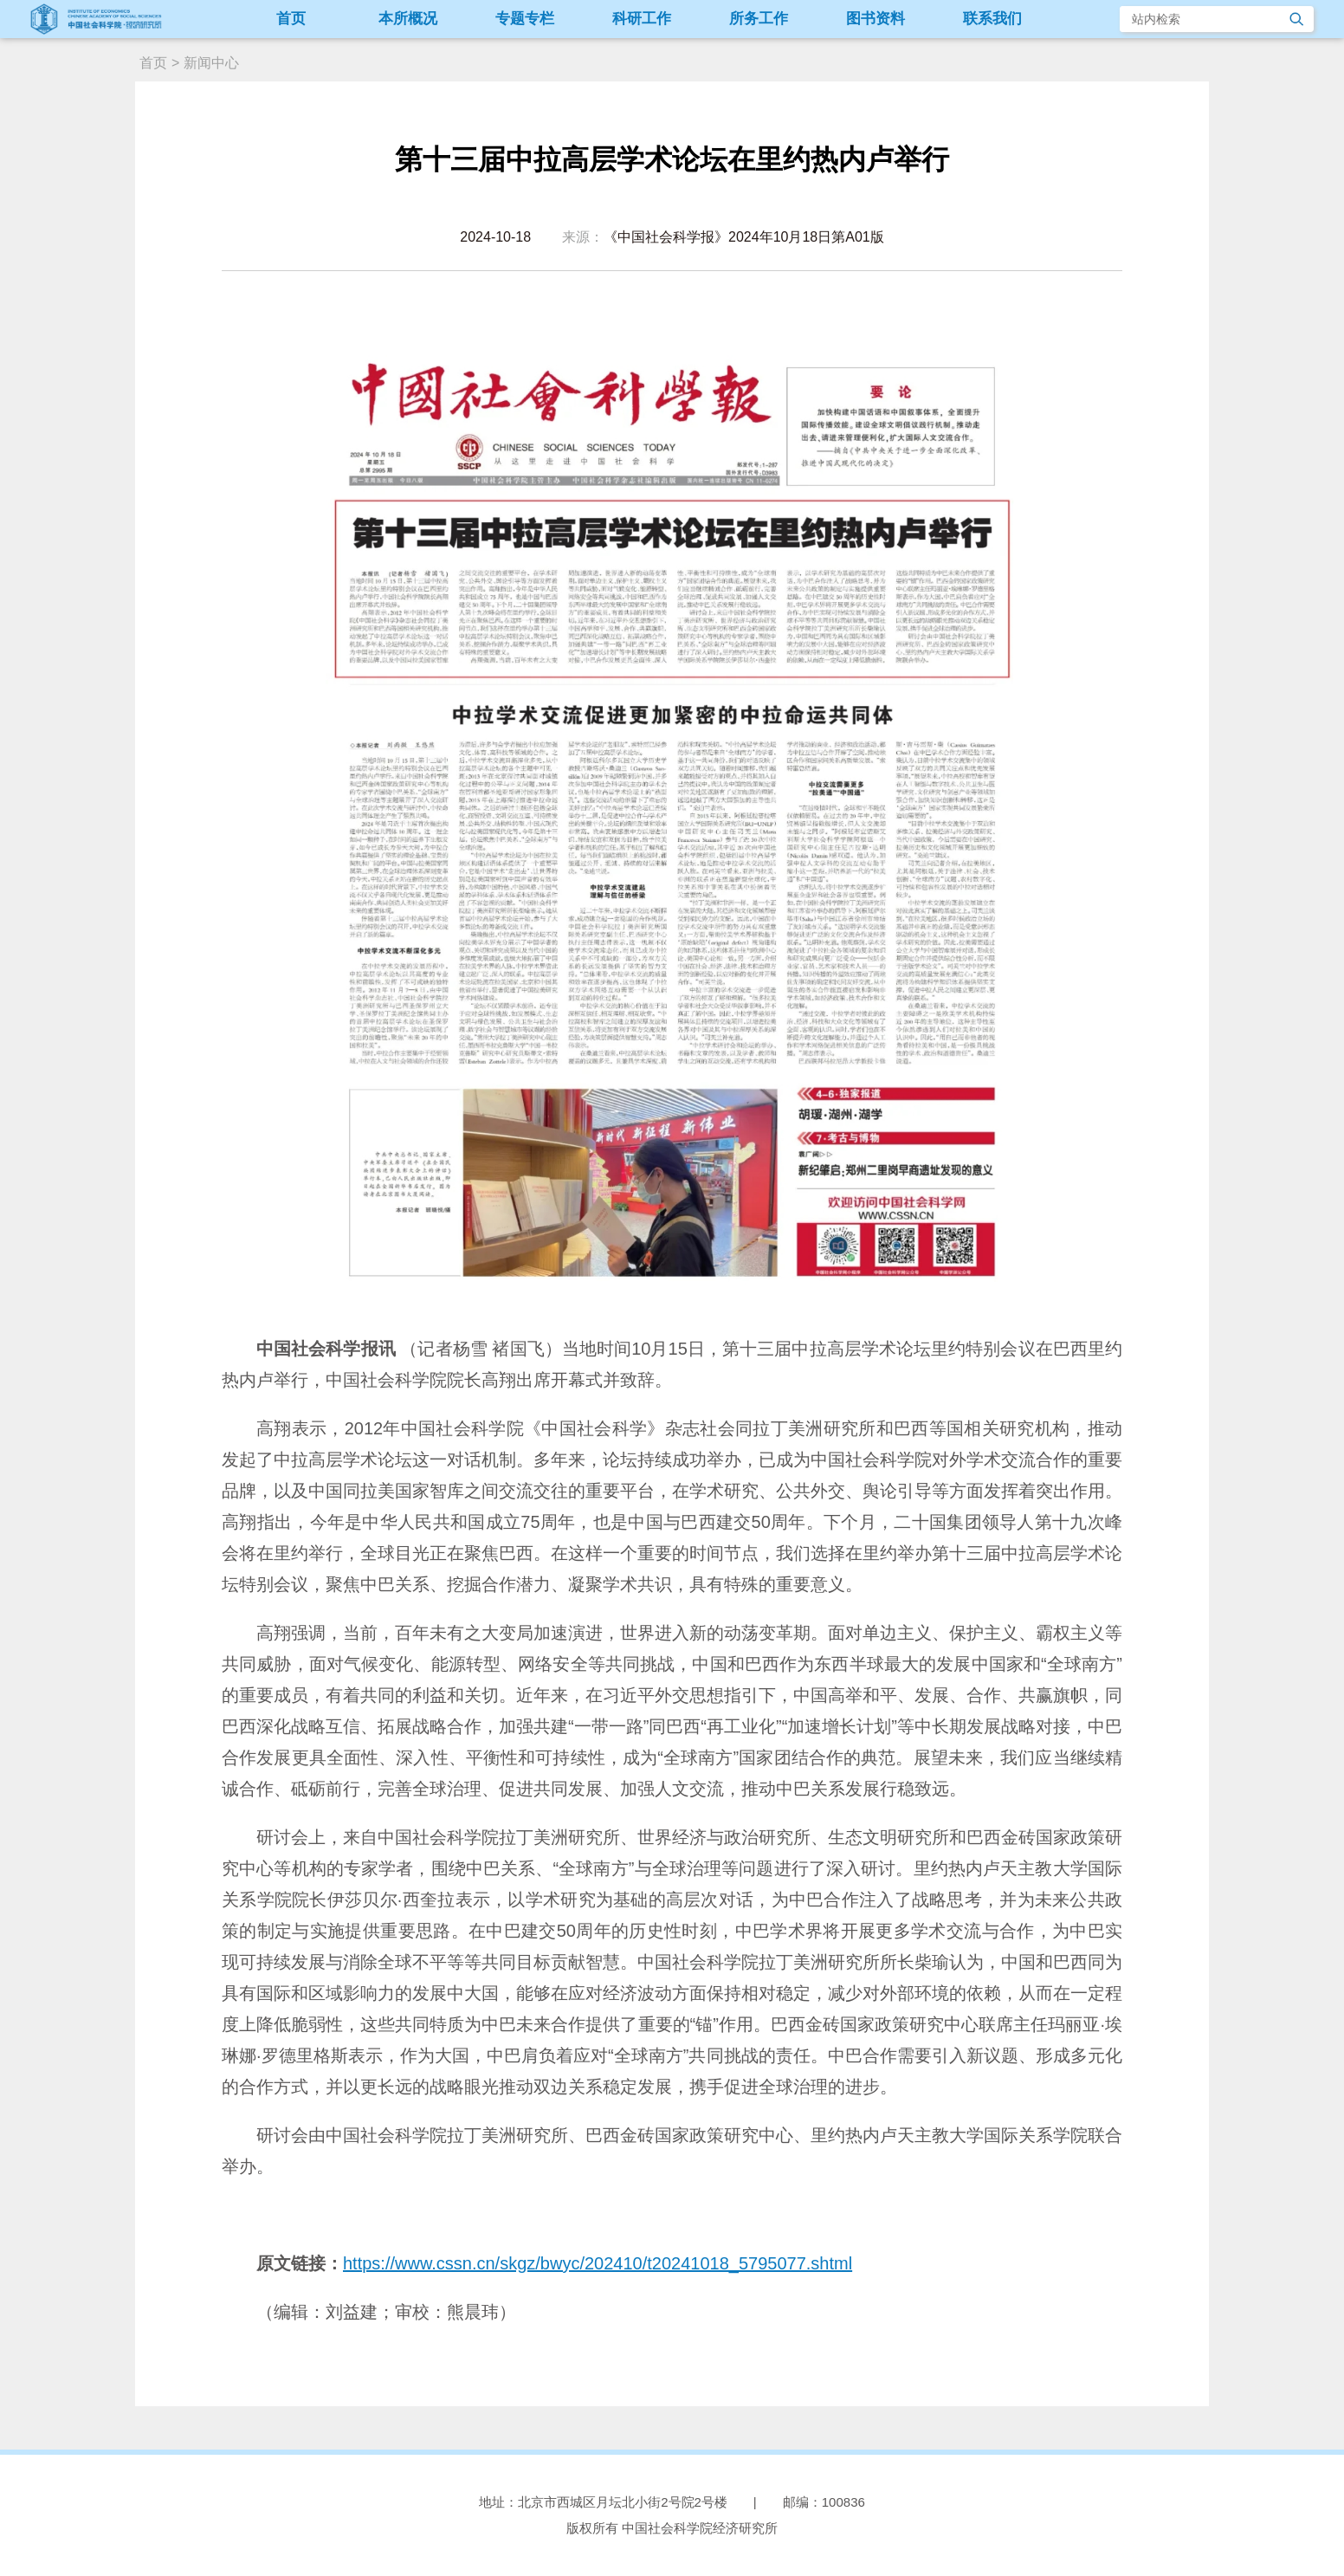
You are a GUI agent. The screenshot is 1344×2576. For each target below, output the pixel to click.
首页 (291, 18)
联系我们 (992, 18)
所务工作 (758, 18)
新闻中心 (211, 62)
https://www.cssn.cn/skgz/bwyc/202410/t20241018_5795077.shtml (597, 2263)
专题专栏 (524, 18)
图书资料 (875, 18)
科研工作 (641, 18)
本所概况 (407, 18)
